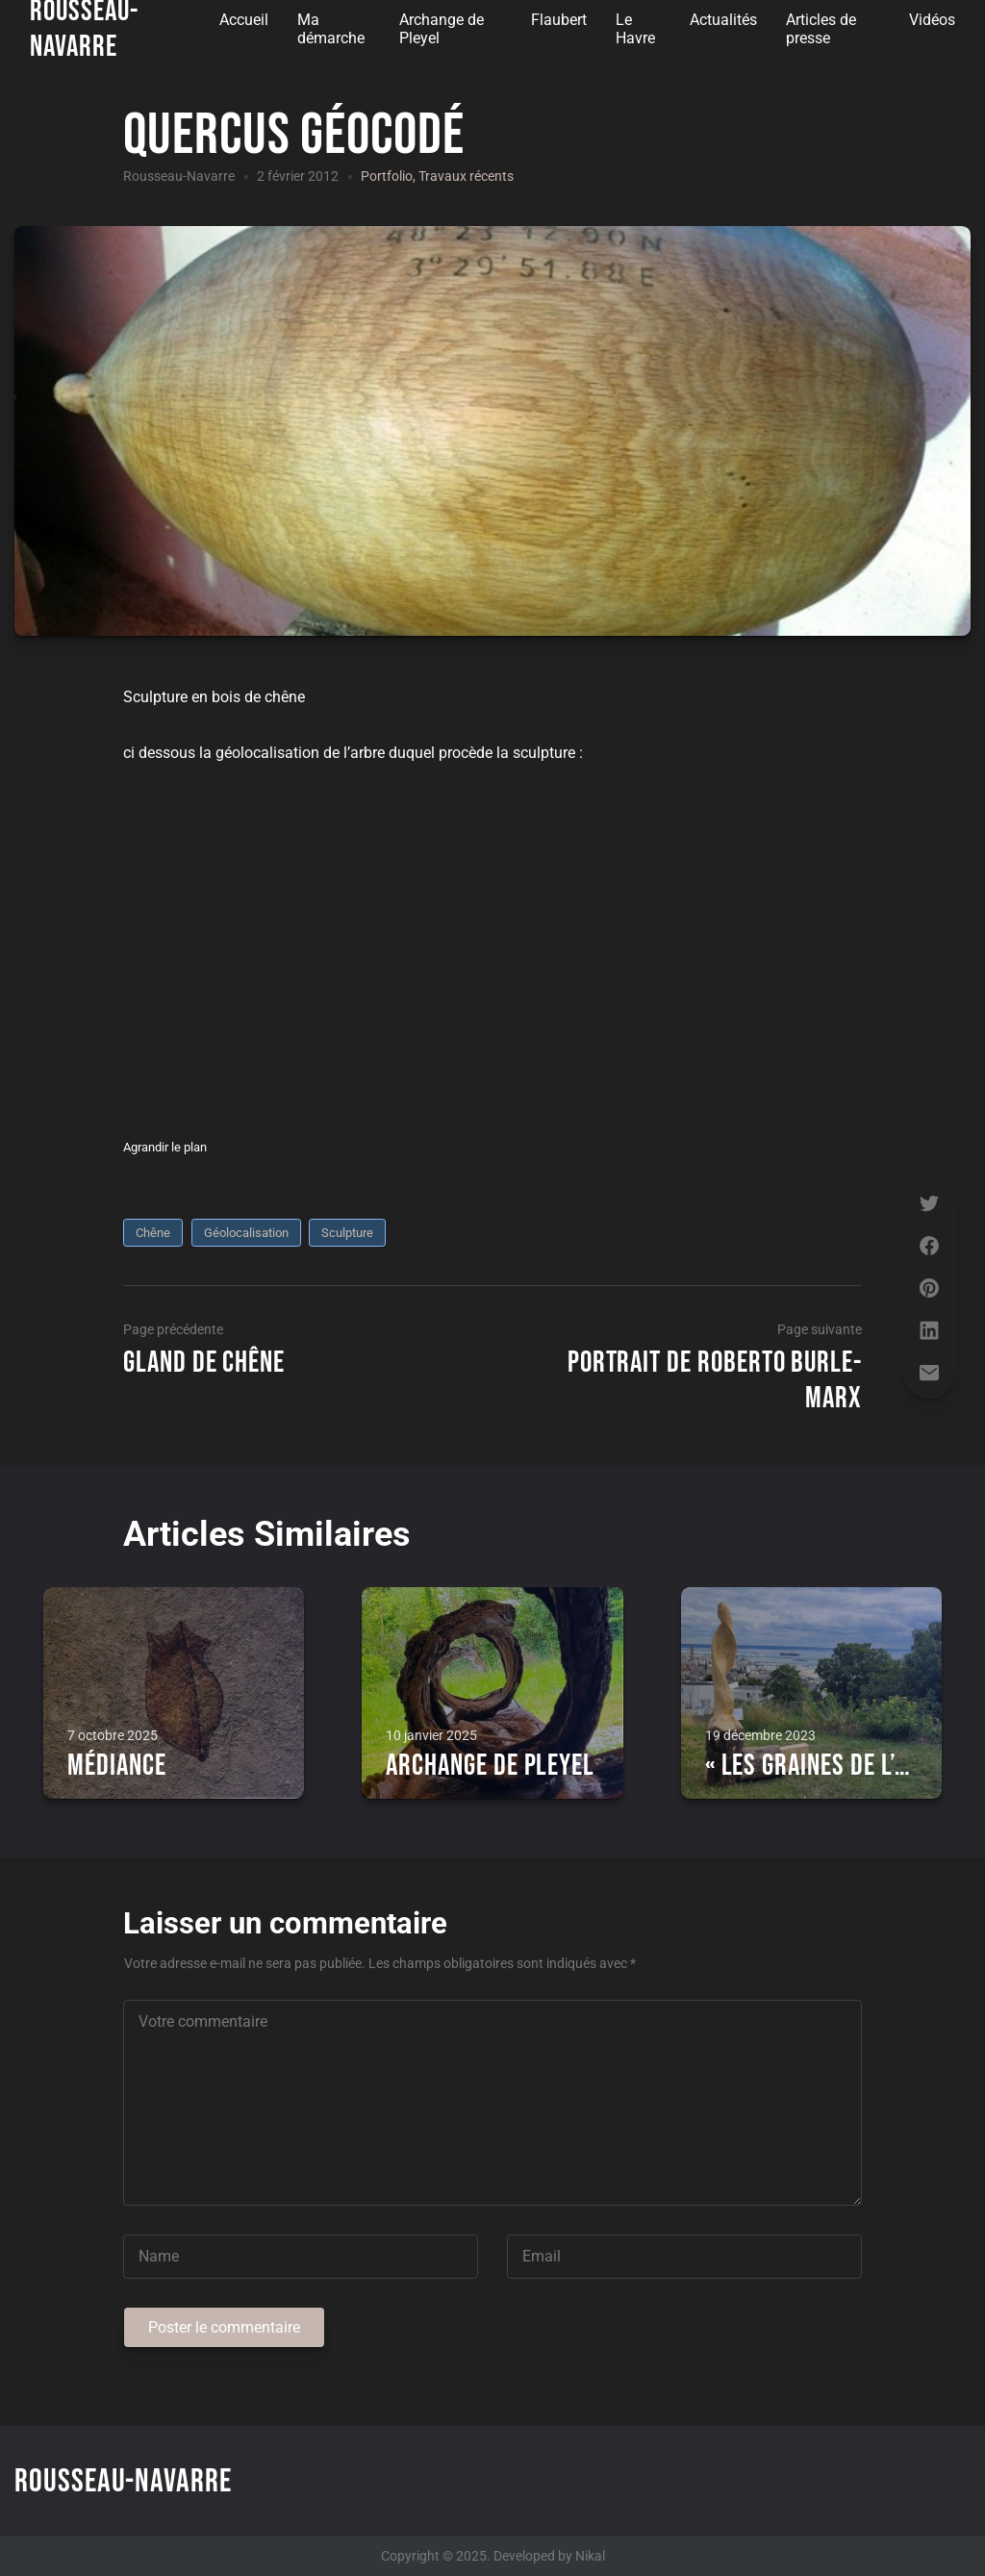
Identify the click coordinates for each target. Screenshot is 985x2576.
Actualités (723, 20)
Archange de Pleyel (441, 29)
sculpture (347, 1232)
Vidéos (932, 20)
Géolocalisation (246, 1232)
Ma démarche (331, 29)
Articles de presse (821, 29)
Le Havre (635, 29)
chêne (153, 1232)
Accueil (243, 20)
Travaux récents (466, 176)
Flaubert (559, 20)
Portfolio (387, 176)
